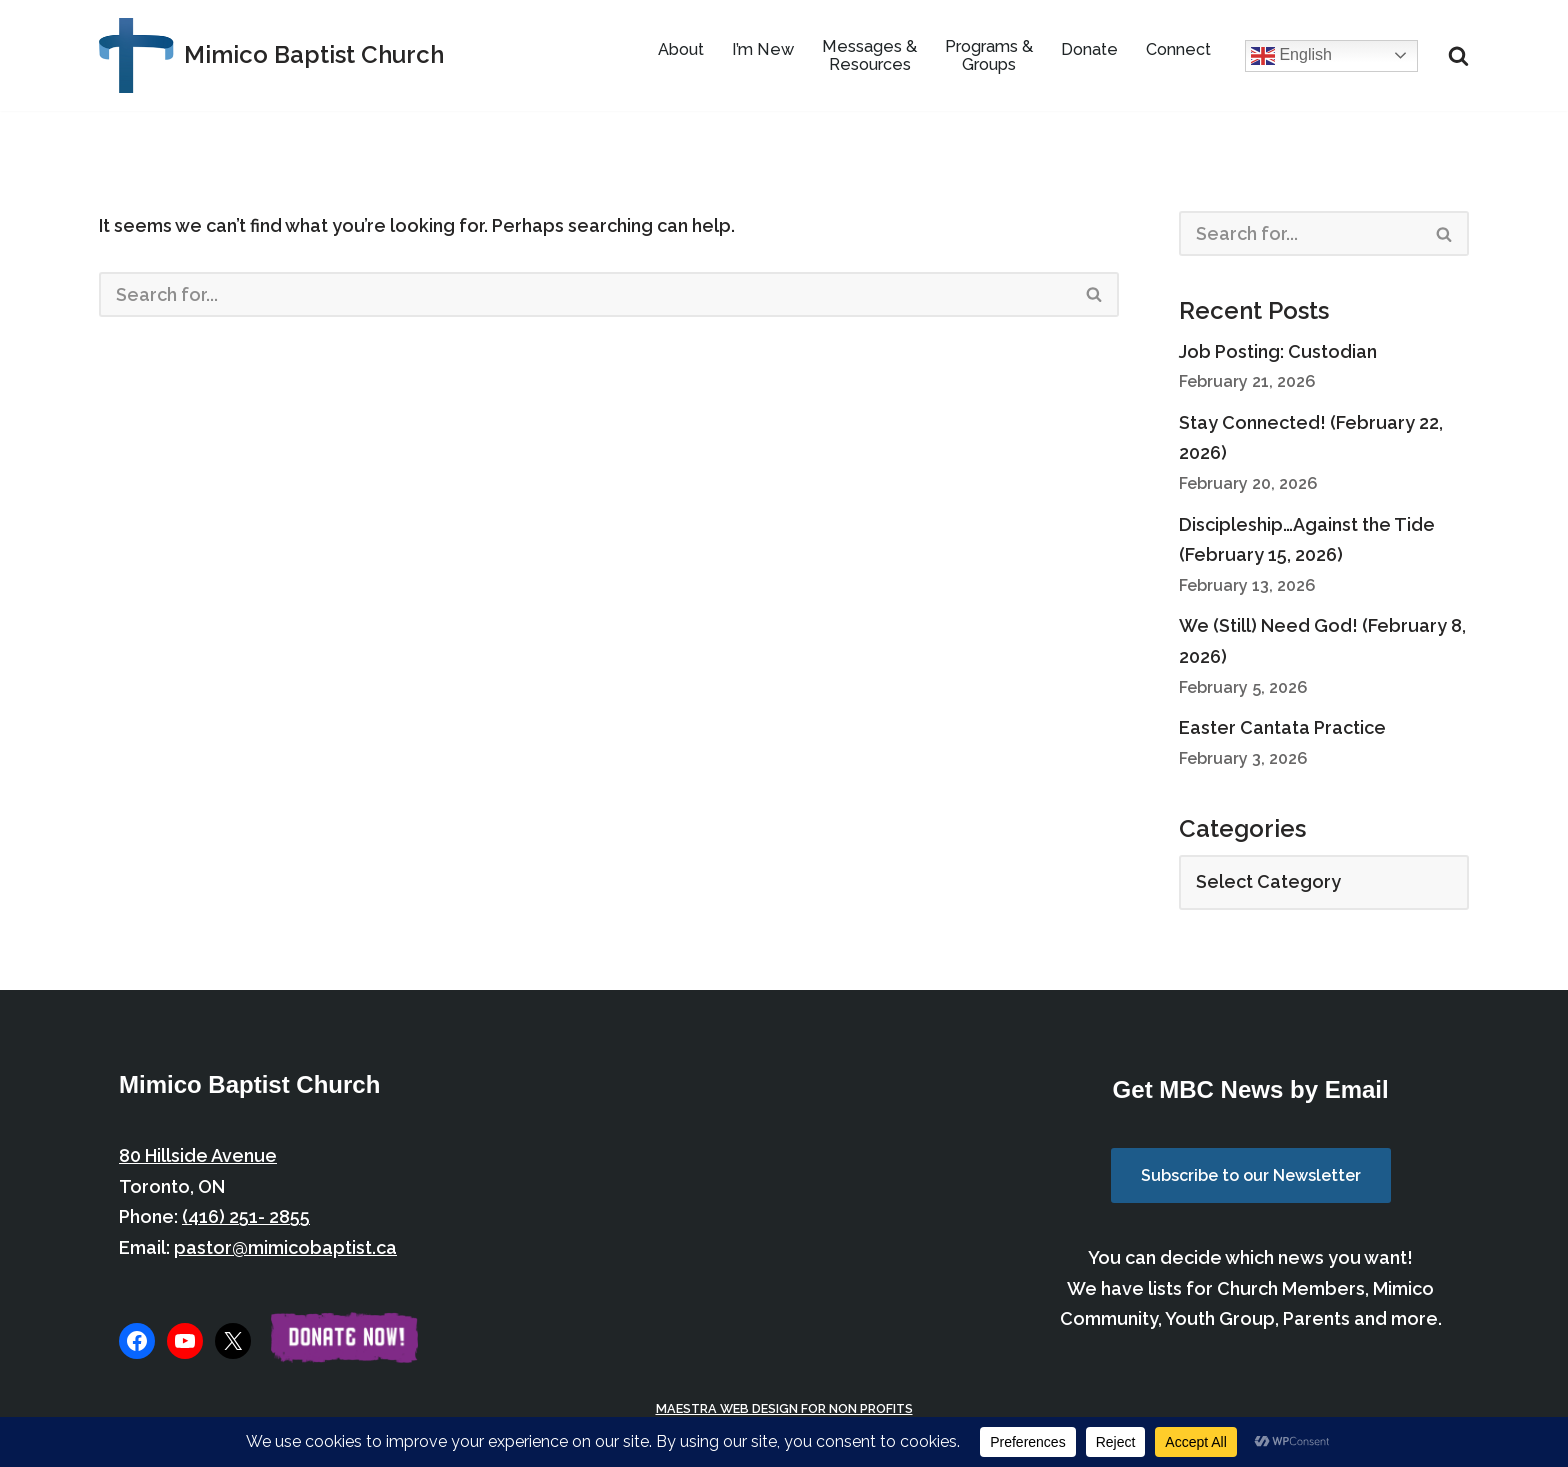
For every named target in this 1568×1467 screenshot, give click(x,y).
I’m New (763, 49)
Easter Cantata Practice (1282, 727)
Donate (1089, 49)
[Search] (1458, 55)
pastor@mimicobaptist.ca (285, 1247)
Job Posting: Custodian (1278, 351)
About (681, 49)
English (1291, 56)
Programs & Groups (989, 55)
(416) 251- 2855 (246, 1216)
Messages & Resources (869, 55)
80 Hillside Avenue (198, 1155)
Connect (1178, 49)
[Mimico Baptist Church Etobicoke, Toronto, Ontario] (271, 55)
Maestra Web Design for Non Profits (784, 1408)
